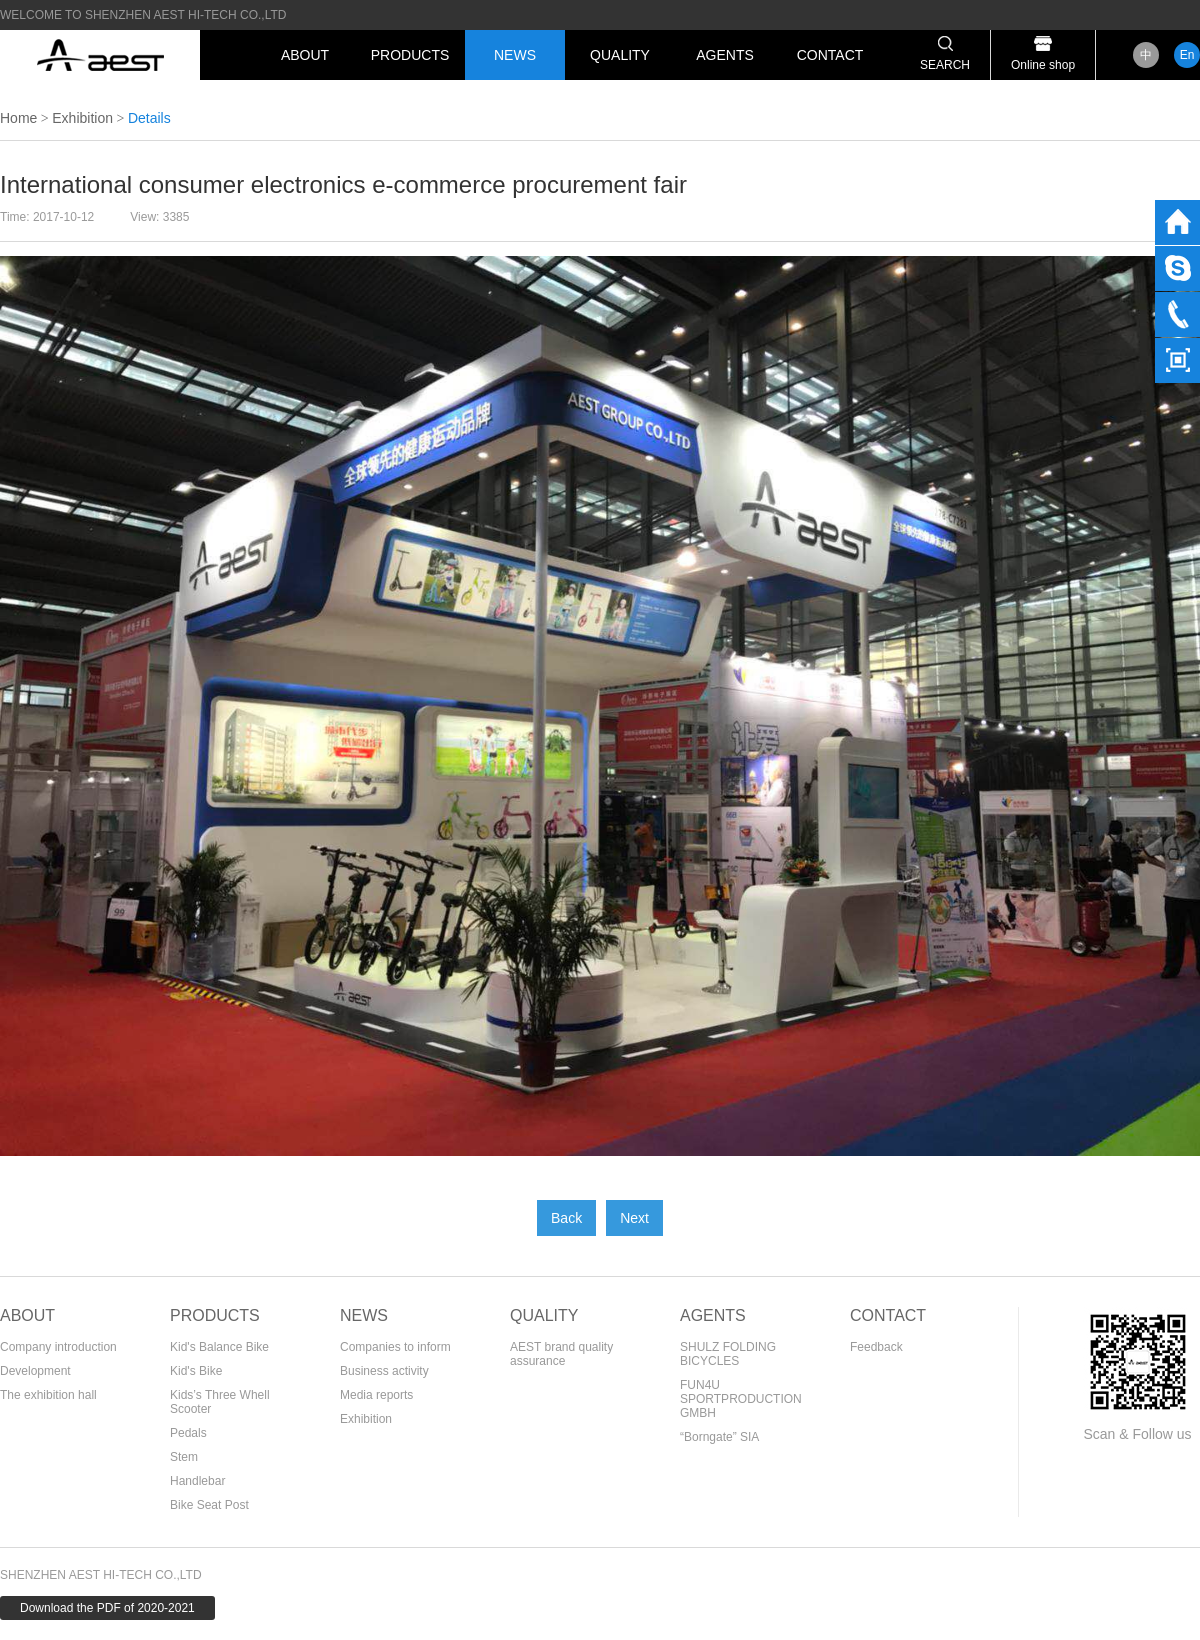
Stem (184, 1457)
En (1187, 55)
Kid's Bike (196, 1371)
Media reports (376, 1395)
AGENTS (725, 55)
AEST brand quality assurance (561, 1354)
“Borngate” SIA (719, 1437)
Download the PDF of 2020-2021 (107, 1608)
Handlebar (197, 1481)
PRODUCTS (410, 55)
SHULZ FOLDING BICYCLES (728, 1354)
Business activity (384, 1371)
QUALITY (620, 55)
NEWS (515, 55)
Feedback (876, 1347)
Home (18, 118)
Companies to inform (395, 1347)
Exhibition (82, 118)
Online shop (1043, 65)
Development (35, 1371)
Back (566, 1218)
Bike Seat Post (209, 1505)
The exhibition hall (48, 1395)
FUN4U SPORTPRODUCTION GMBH (741, 1399)
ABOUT (305, 55)
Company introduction (58, 1347)
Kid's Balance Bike (219, 1347)
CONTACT (830, 55)
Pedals (188, 1433)
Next (634, 1218)
